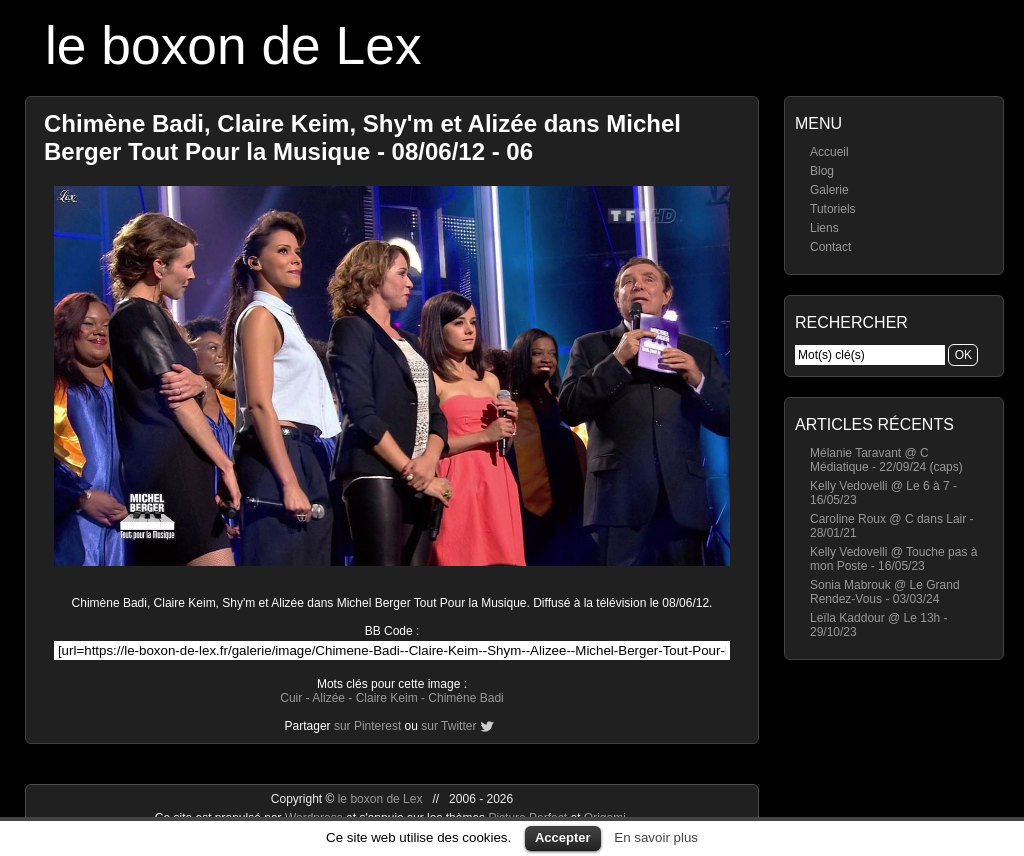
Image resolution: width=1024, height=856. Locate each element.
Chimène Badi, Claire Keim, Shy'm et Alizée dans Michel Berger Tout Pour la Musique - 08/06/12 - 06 (362, 137)
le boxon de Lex (233, 45)
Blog (822, 171)
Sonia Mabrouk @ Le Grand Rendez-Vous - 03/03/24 (885, 592)
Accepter (563, 837)
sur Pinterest (367, 726)
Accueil (829, 152)
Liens (824, 228)
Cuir (291, 698)
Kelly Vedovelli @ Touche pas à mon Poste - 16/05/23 (893, 559)
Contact (830, 247)
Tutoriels (833, 209)
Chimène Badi (465, 698)
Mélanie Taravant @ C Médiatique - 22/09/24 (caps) (886, 460)
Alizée (328, 698)
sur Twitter (448, 726)
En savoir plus (656, 837)
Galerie (829, 190)
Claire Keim (387, 698)
